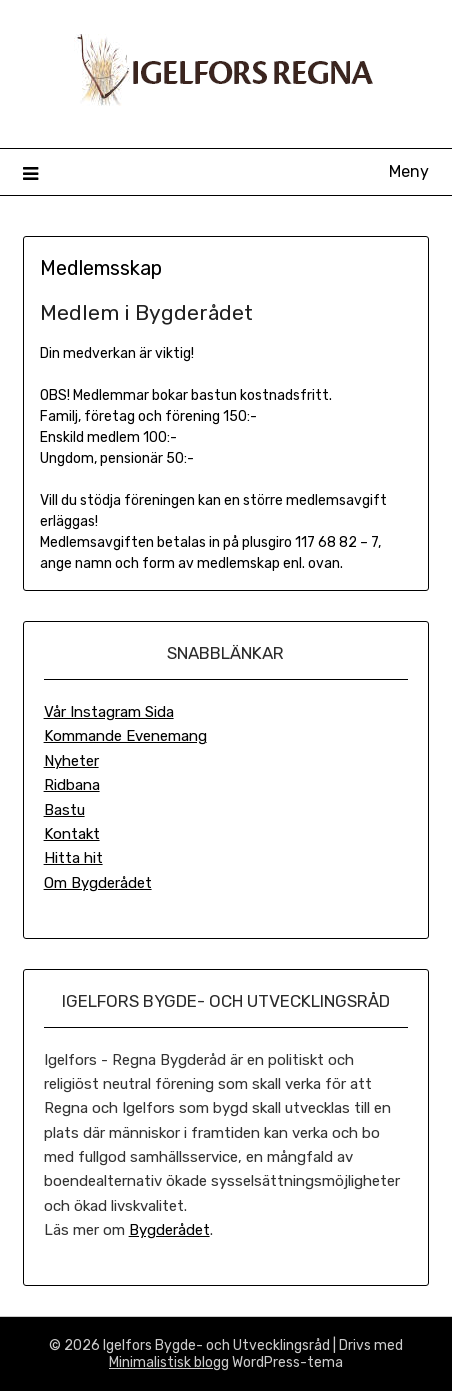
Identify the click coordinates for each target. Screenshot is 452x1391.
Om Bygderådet (98, 883)
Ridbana (72, 785)
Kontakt (72, 834)
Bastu (64, 810)
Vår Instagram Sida (109, 712)
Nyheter (71, 761)
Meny (409, 171)
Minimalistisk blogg (169, 1362)
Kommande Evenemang (125, 736)
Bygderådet (169, 1230)
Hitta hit (73, 858)
